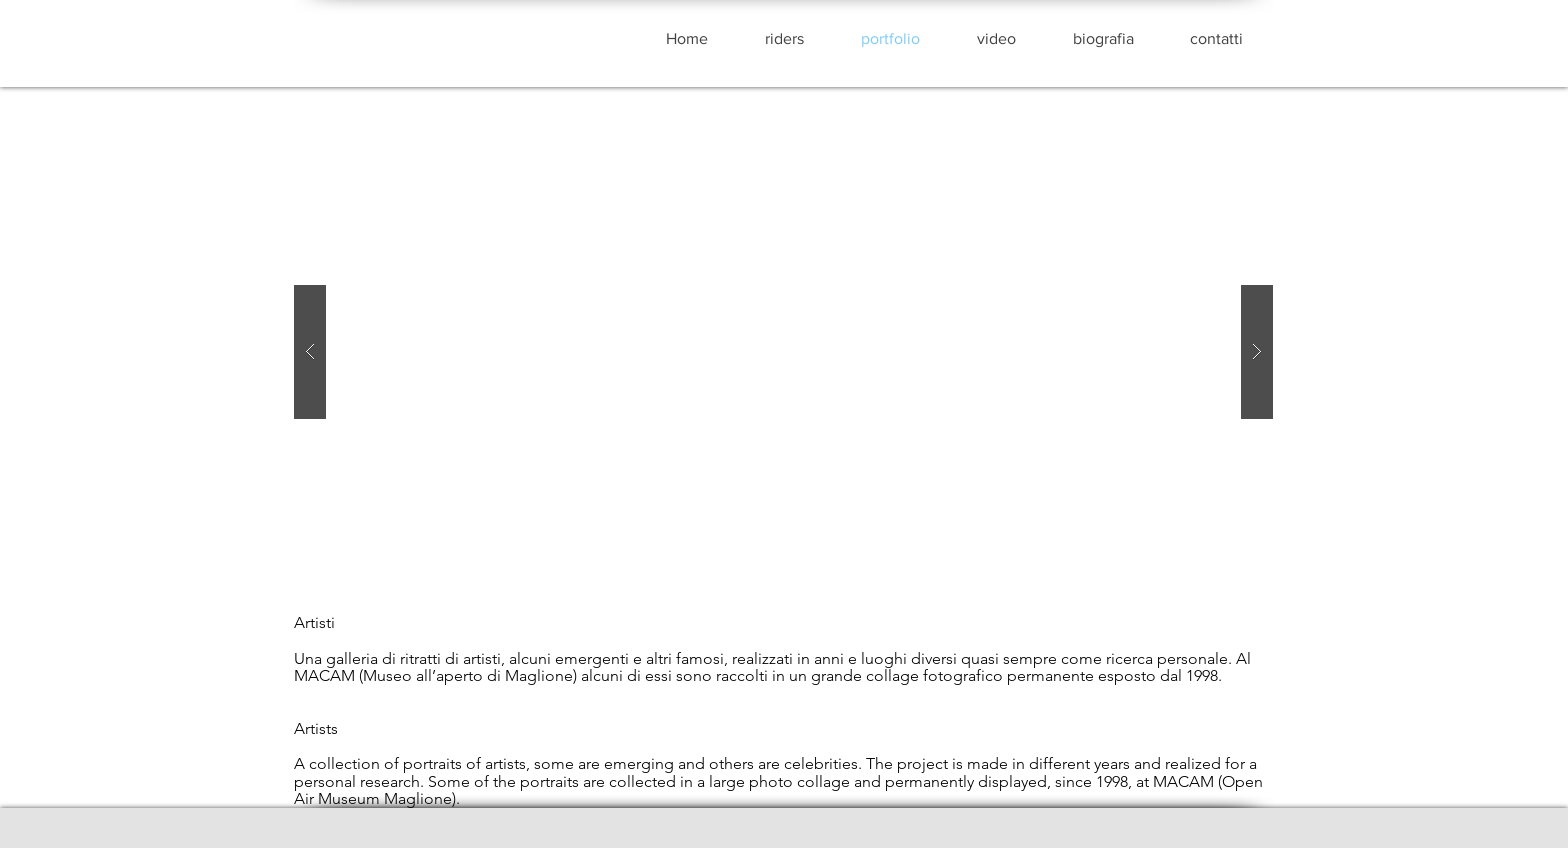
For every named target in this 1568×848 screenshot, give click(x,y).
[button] (783, 352)
